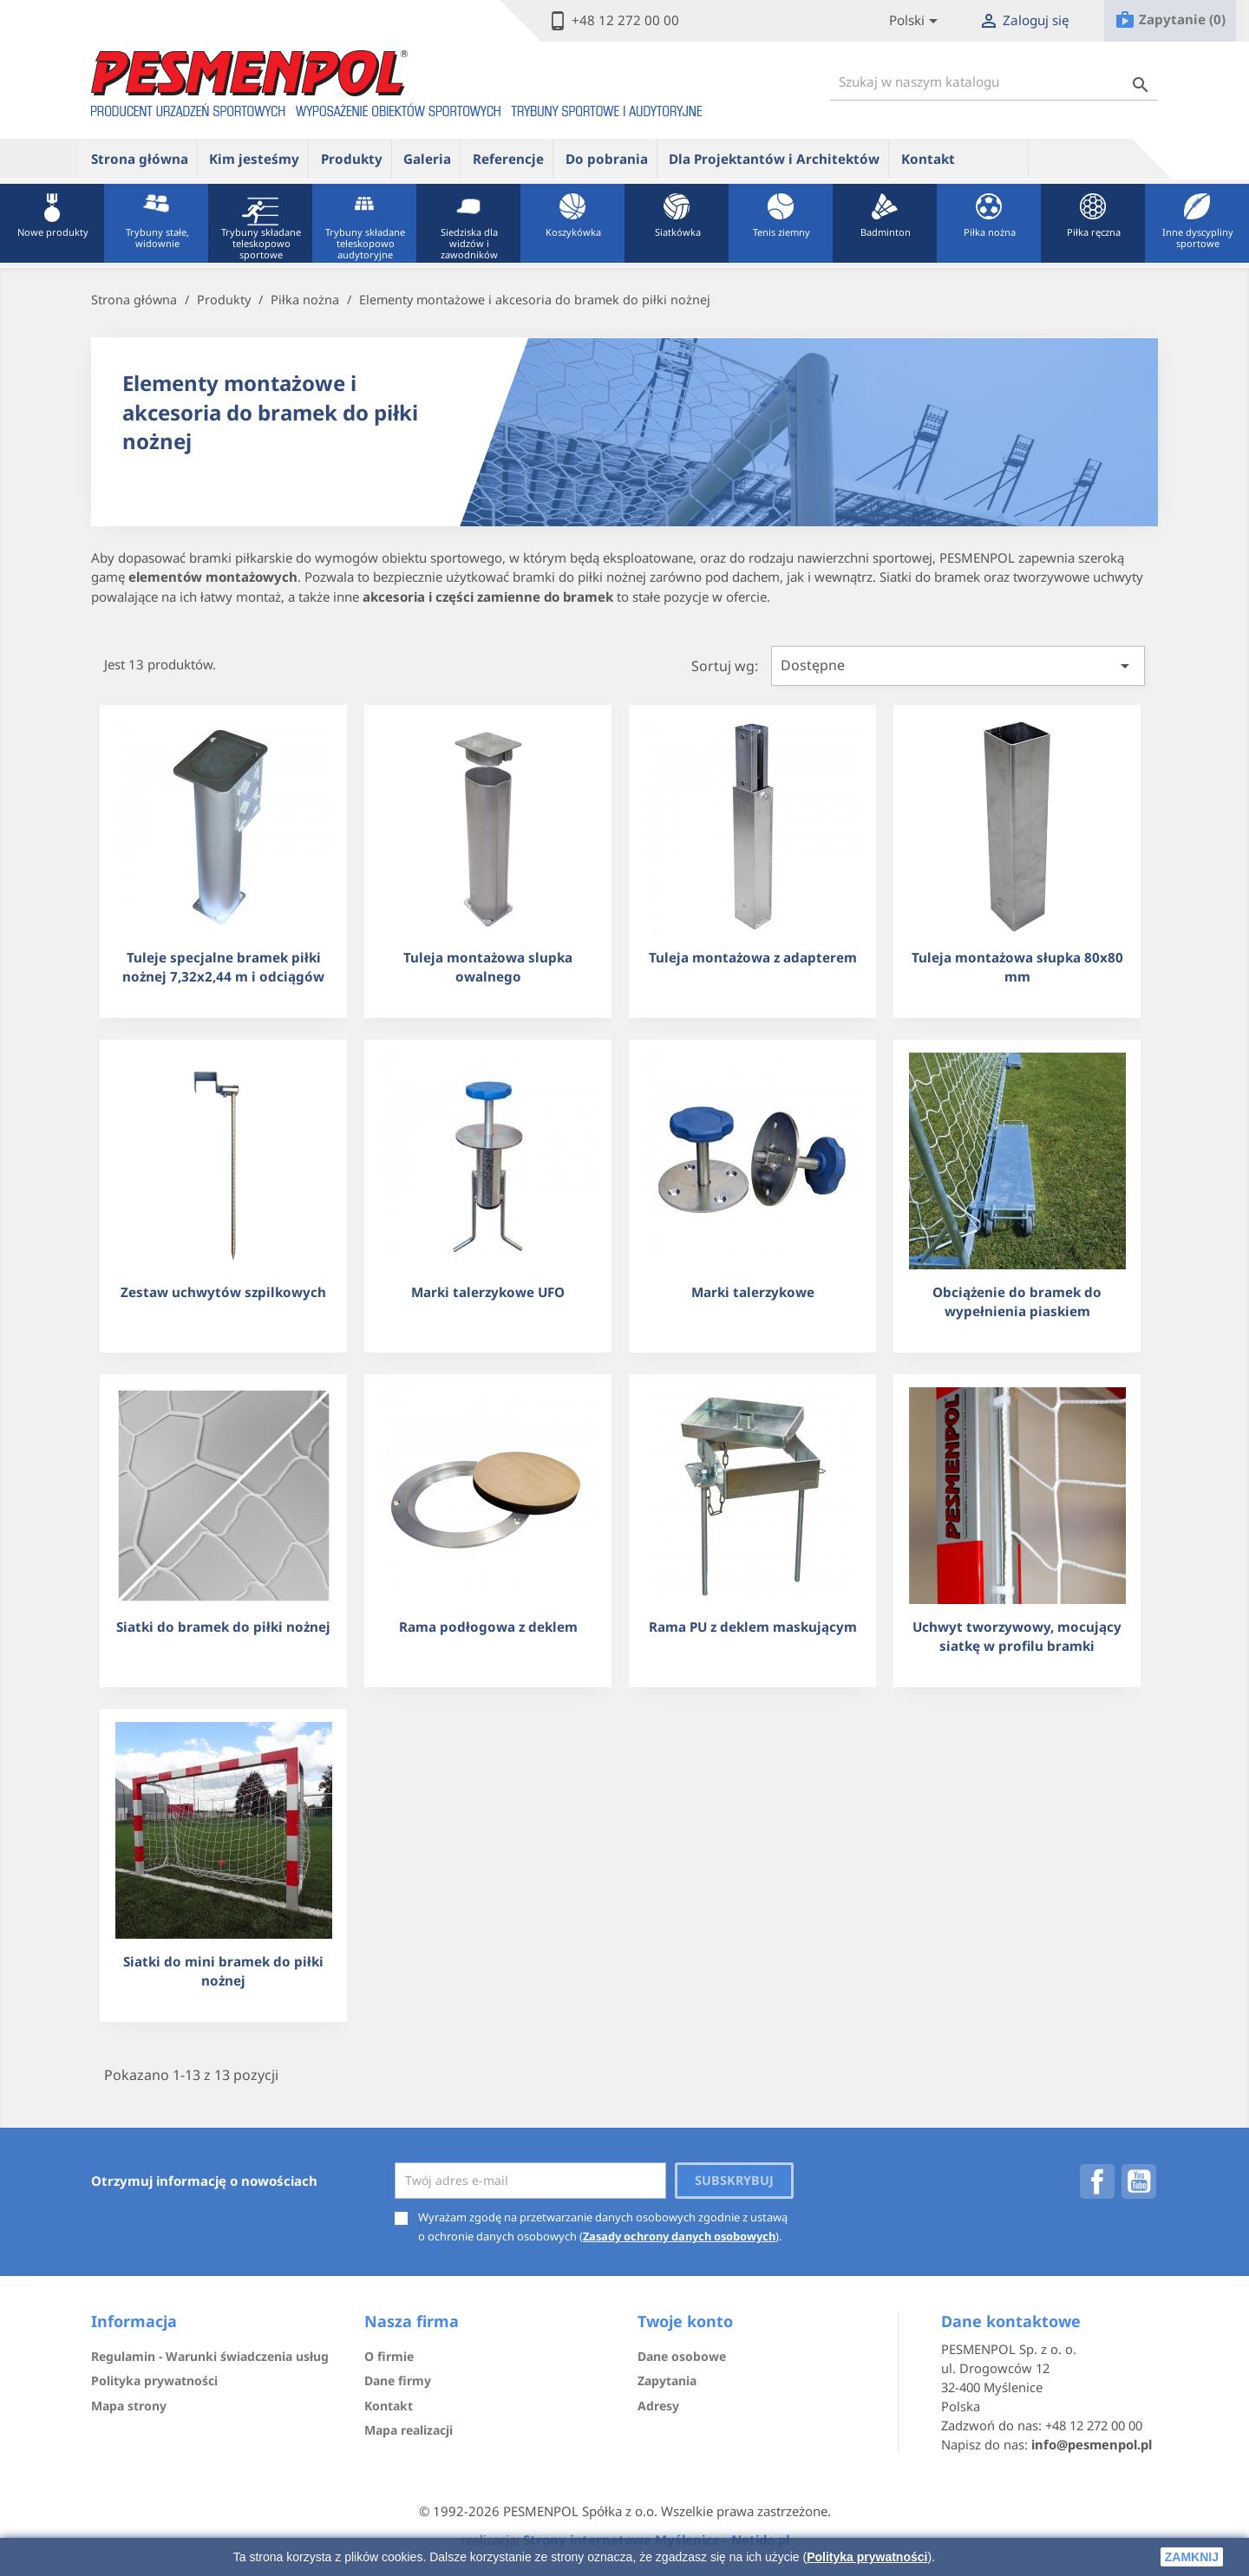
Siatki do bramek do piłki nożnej (223, 1626)
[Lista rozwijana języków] (916, 21)
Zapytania (667, 2380)
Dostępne (958, 665)
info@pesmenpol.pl (1091, 2444)
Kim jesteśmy (254, 158)
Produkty (352, 158)
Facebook (1097, 2181)
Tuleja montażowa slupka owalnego (487, 966)
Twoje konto (685, 2321)
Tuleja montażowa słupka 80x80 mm (1017, 966)
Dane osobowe (682, 2356)
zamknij (1192, 2557)
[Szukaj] (994, 82)
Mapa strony (129, 2405)
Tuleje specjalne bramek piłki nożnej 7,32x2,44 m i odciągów (223, 966)
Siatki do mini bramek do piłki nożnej (223, 1970)
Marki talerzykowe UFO (488, 1292)
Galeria (427, 158)
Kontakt (928, 158)
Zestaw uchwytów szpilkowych (223, 1292)
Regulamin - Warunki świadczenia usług (210, 2356)
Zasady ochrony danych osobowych (679, 2236)
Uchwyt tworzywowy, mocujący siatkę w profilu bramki (1016, 1635)
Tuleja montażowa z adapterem (753, 957)
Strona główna (139, 158)
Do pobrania (607, 158)
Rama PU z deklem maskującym (753, 1626)
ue (997, 158)
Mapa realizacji (408, 2430)
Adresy (658, 2405)
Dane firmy (397, 2380)
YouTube (1138, 2181)
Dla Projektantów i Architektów (774, 158)
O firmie (389, 2356)
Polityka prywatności (867, 2557)
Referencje (508, 158)
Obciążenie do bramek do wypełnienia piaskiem (1017, 1301)
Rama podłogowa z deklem (488, 1626)
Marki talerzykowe (752, 1292)
